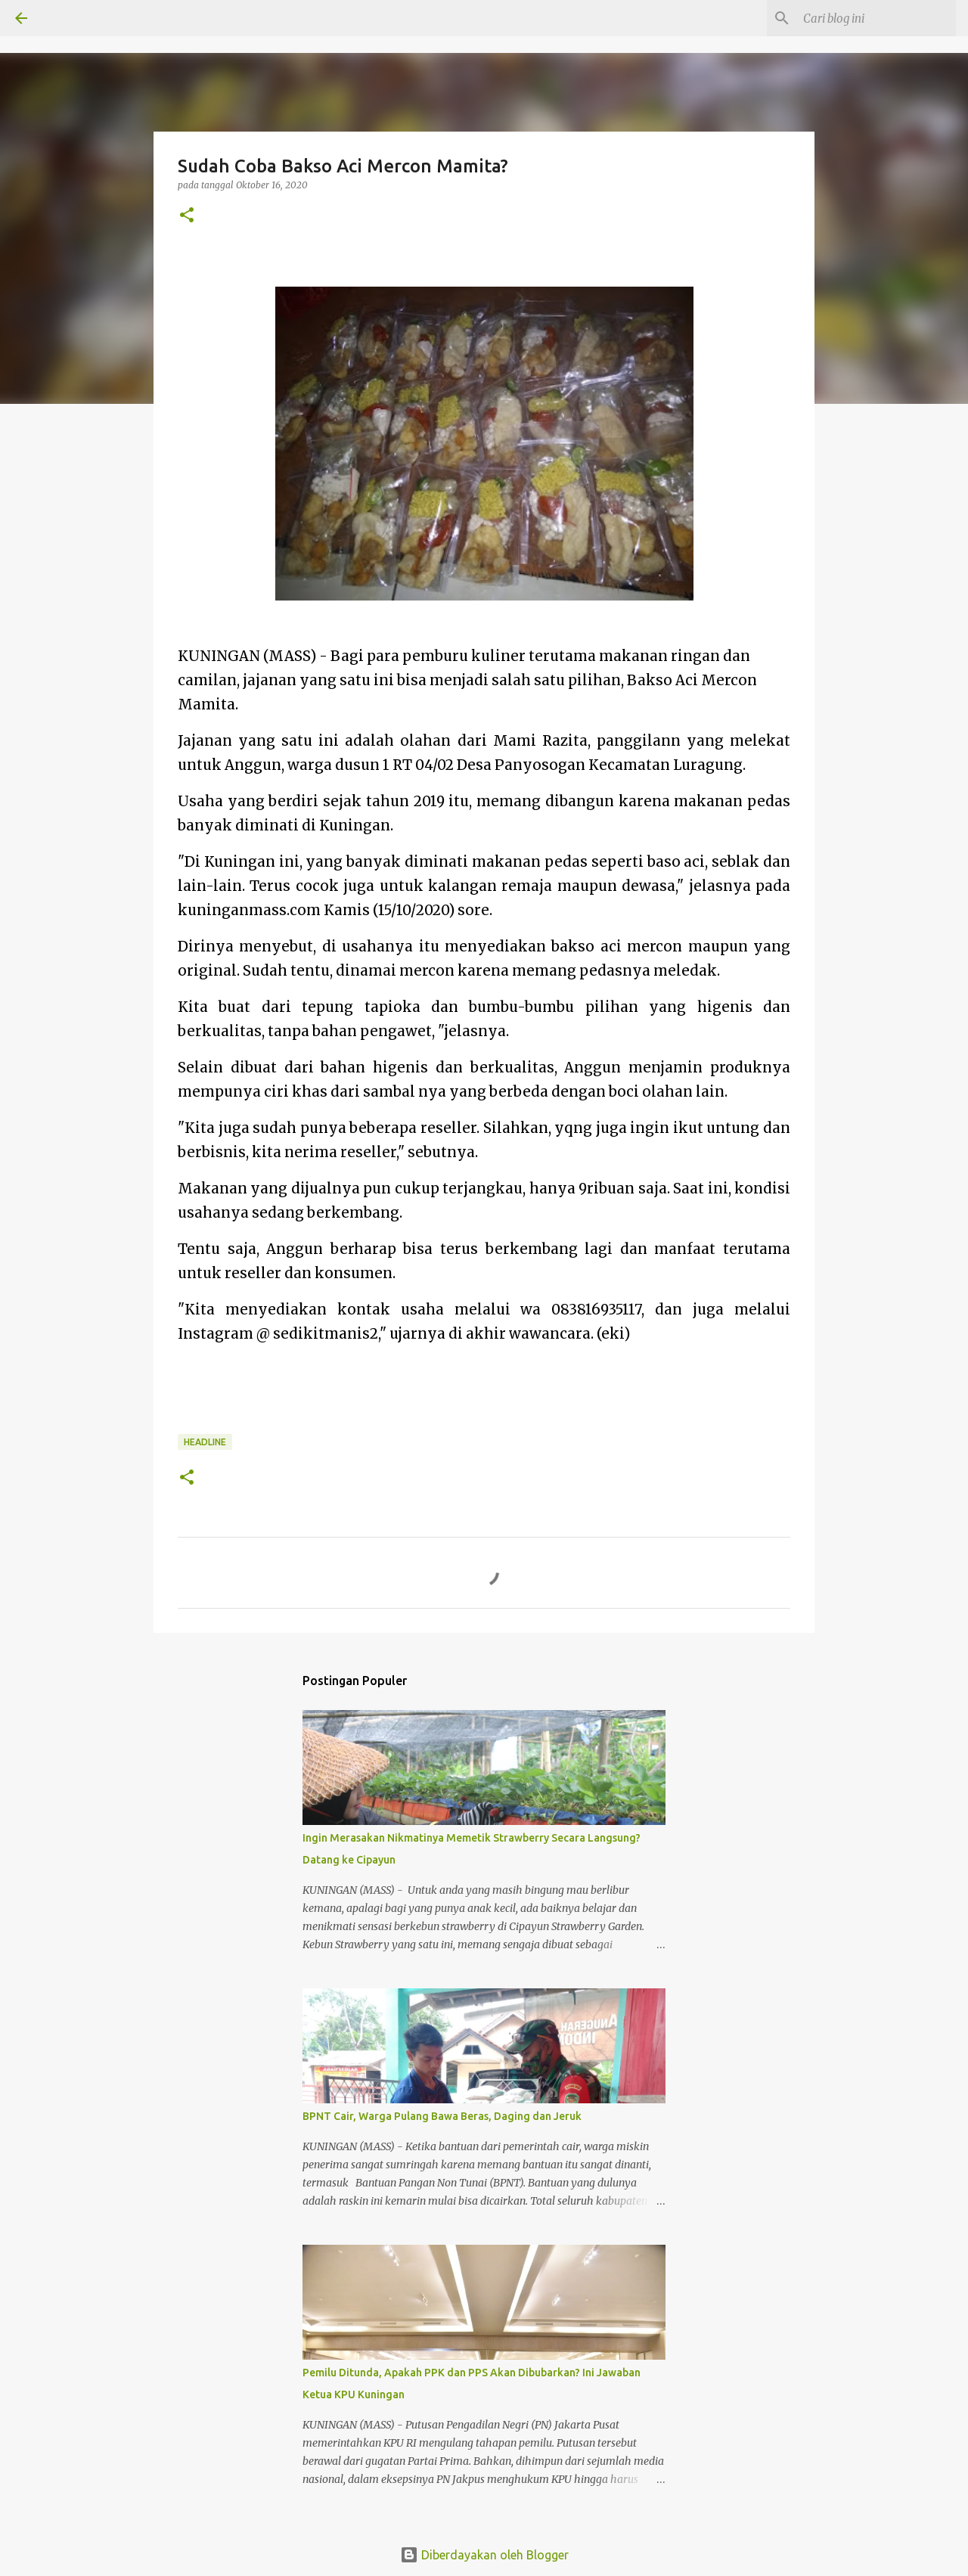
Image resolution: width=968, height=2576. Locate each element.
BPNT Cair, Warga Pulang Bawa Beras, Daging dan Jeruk (442, 2116)
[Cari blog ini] (876, 18)
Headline (205, 1442)
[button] (187, 216)
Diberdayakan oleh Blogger (484, 2555)
